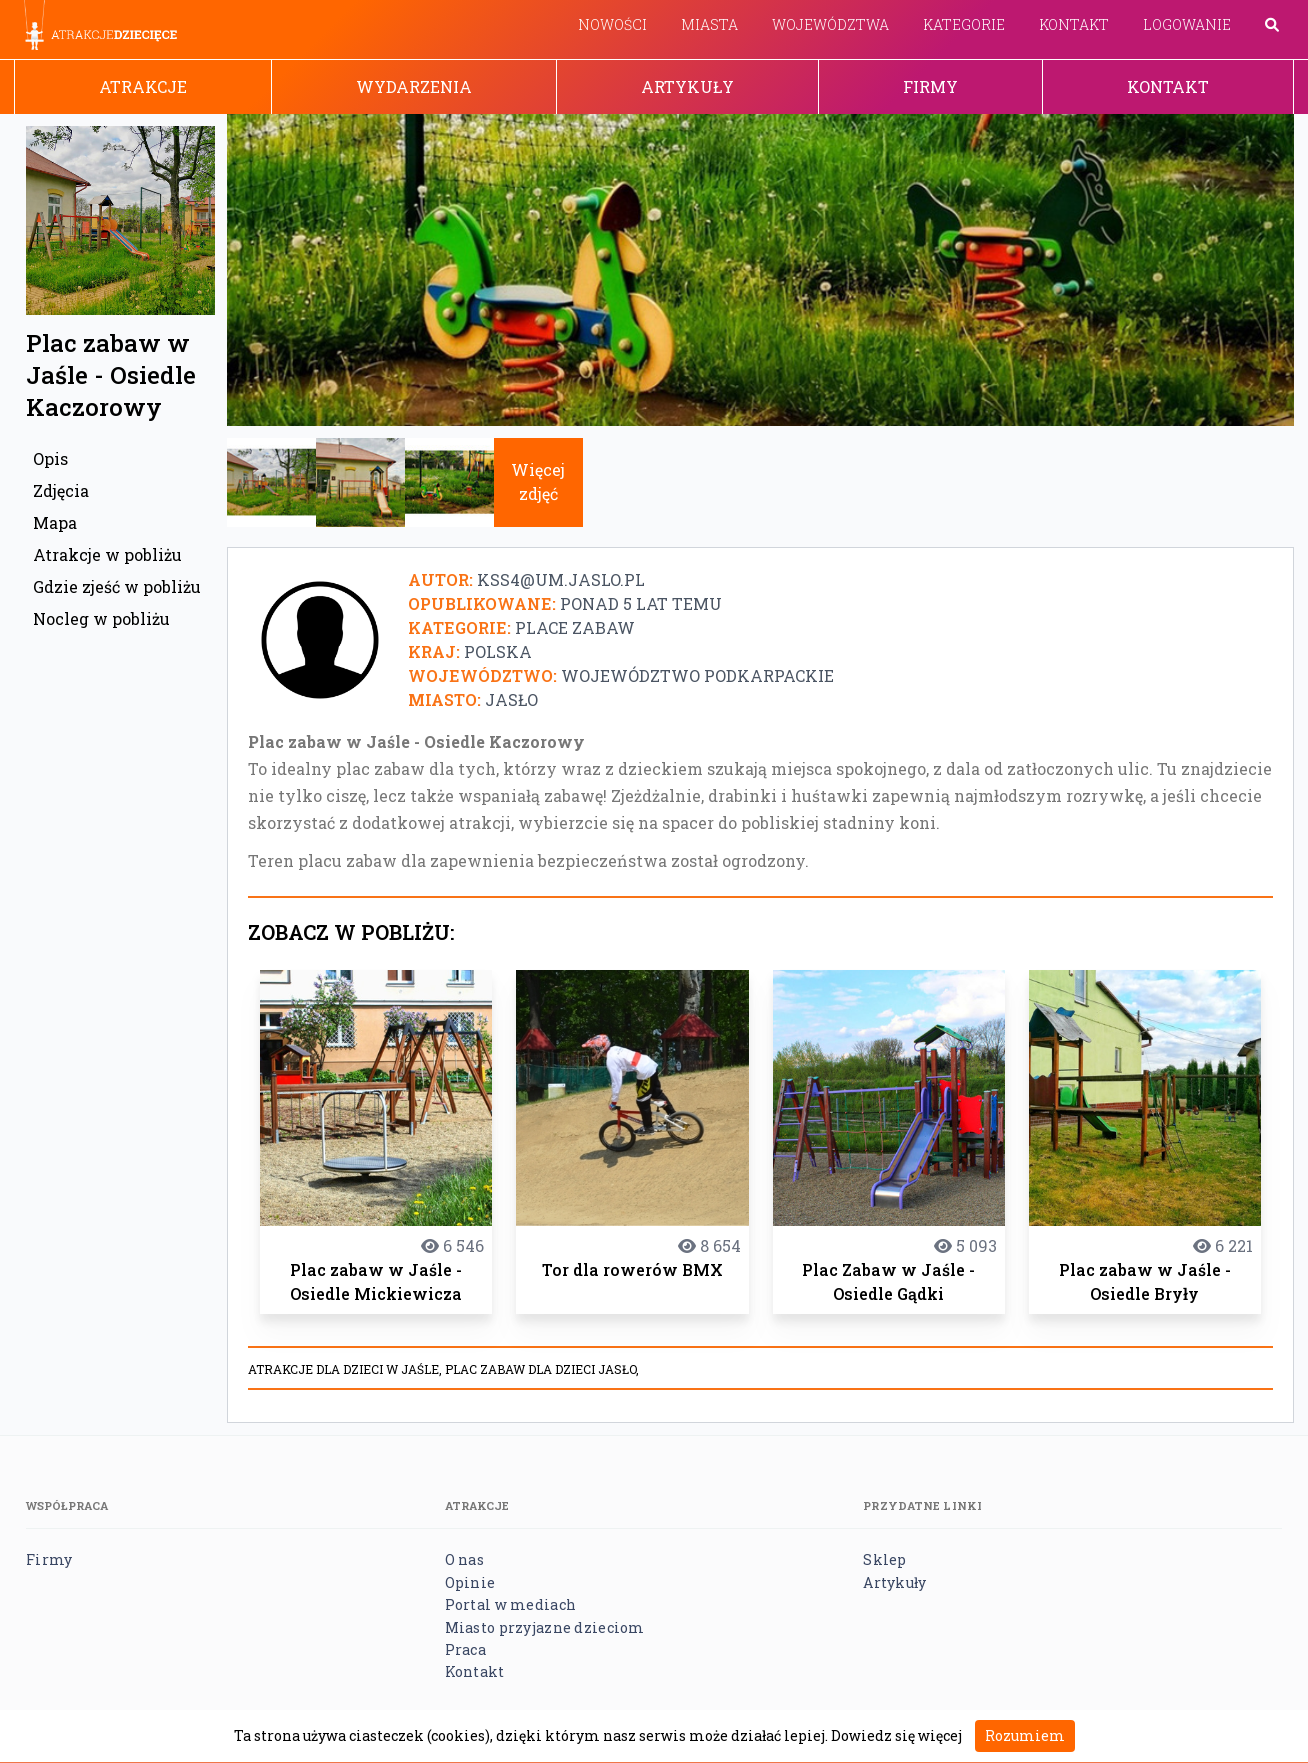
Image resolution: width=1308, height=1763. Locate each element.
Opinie (470, 1582)
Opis (50, 458)
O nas (464, 1559)
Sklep (884, 1559)
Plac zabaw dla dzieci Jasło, (542, 1369)
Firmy (930, 86)
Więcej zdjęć (538, 481)
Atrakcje (143, 86)
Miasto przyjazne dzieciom (545, 1627)
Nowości (612, 24)
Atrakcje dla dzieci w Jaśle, (346, 1369)
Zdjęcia (61, 490)
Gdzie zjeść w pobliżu (117, 586)
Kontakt (1074, 24)
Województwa (830, 24)
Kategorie (964, 24)
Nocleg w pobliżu (101, 618)
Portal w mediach (510, 1604)
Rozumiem (1025, 1735)
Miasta (709, 24)
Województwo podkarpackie (697, 675)
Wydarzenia (414, 86)
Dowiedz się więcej (896, 1735)
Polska (498, 651)
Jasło (511, 699)
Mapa (55, 522)
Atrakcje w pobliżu (107, 554)
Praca (465, 1649)
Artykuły (687, 86)
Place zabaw (575, 627)
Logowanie (1187, 24)
